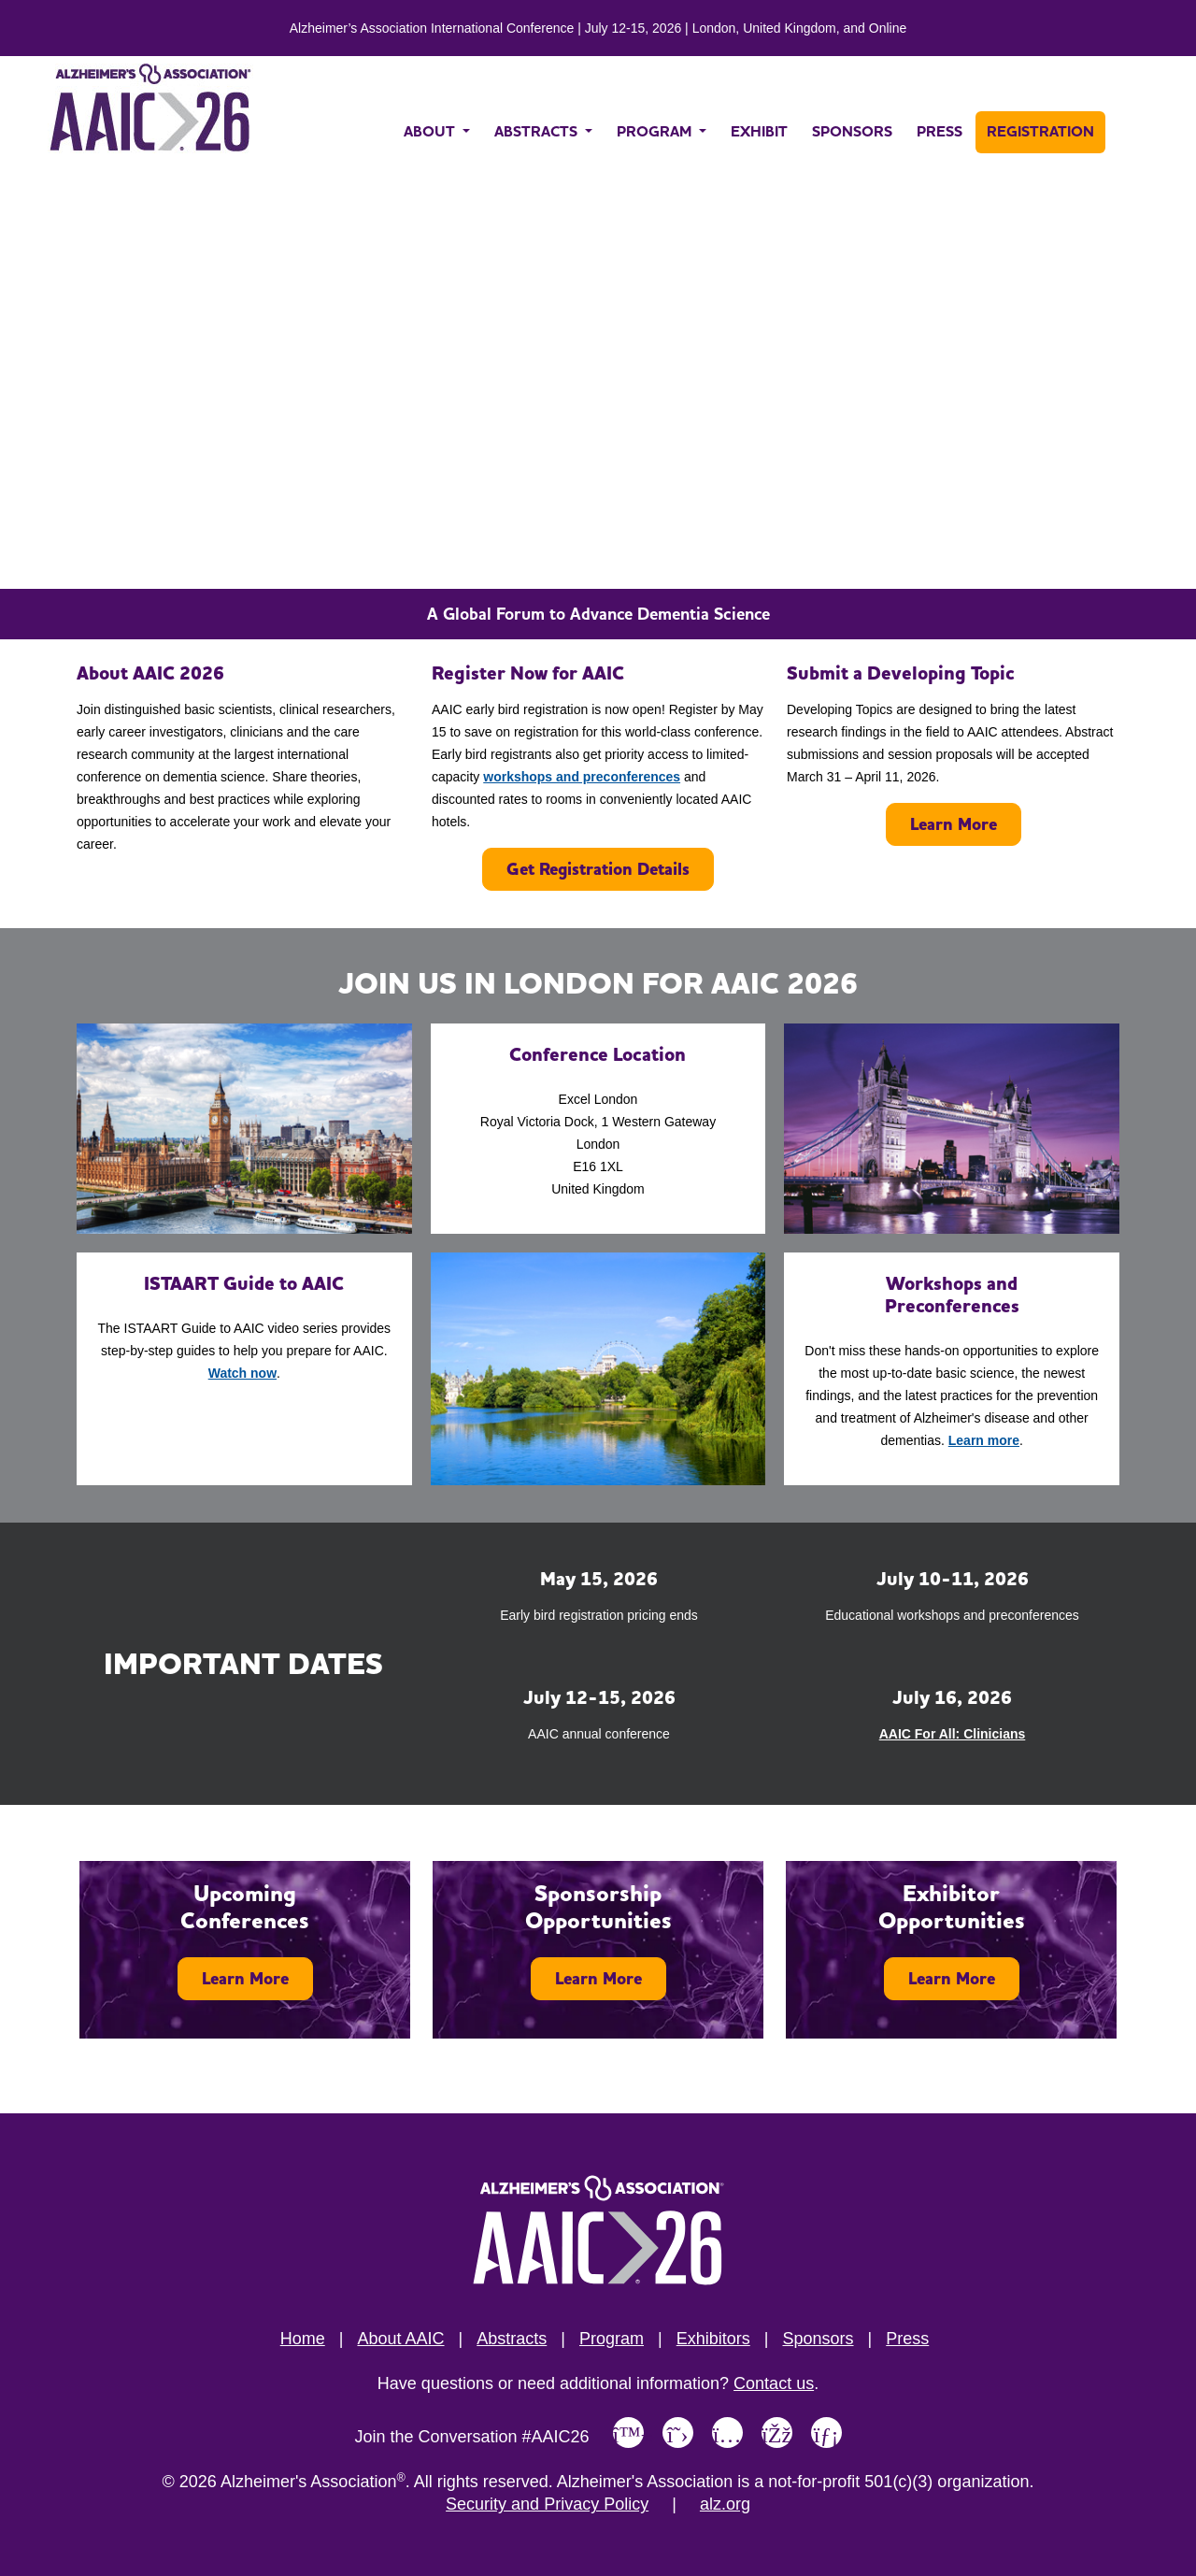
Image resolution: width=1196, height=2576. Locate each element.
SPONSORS (852, 131)
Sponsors (817, 2338)
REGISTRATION (1040, 131)
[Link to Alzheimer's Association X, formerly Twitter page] (677, 2432)
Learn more (983, 1440)
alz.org (725, 2504)
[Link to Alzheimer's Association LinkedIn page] (826, 2432)
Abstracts (512, 2338)
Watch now (242, 1373)
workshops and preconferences (581, 776)
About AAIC (400, 2338)
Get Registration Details (598, 869)
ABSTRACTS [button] (537, 131)
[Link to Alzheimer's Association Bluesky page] (628, 2432)
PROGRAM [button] (656, 131)
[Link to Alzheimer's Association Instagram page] (727, 2432)
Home (302, 2338)
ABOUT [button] (431, 131)
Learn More (953, 824)
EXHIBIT (759, 131)
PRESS (939, 131)
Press (907, 2338)
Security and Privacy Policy (547, 2504)
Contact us (773, 2383)
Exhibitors (713, 2338)
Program (611, 2338)
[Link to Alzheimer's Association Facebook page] (777, 2432)
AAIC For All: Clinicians (952, 1733)
